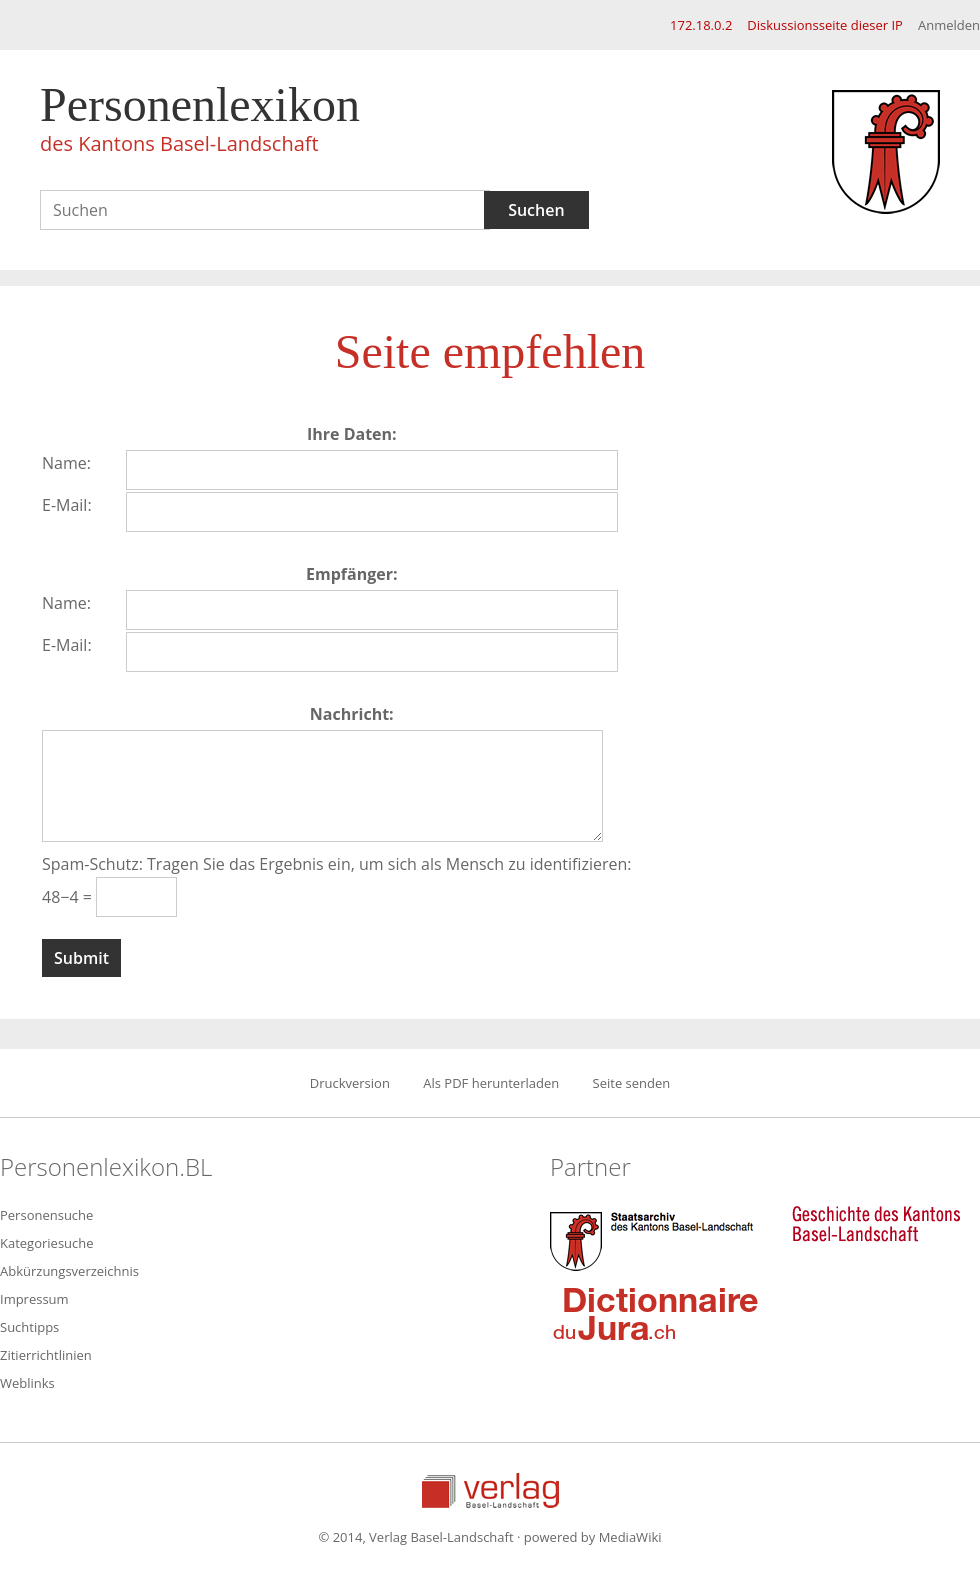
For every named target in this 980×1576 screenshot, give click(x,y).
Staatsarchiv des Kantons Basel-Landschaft (656, 1239)
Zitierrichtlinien (46, 1355)
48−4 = (69, 897)
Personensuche (46, 1215)
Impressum (34, 1299)
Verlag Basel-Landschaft (490, 1490)
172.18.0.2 (701, 25)
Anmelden (949, 25)
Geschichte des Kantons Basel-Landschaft (876, 1224)
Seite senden (632, 1083)
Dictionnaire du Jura (656, 1313)
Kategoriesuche (47, 1243)
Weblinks (27, 1383)
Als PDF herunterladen (491, 1083)
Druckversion (350, 1083)
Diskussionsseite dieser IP (825, 25)
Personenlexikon (200, 122)
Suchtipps (29, 1327)
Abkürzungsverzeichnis (69, 1271)
